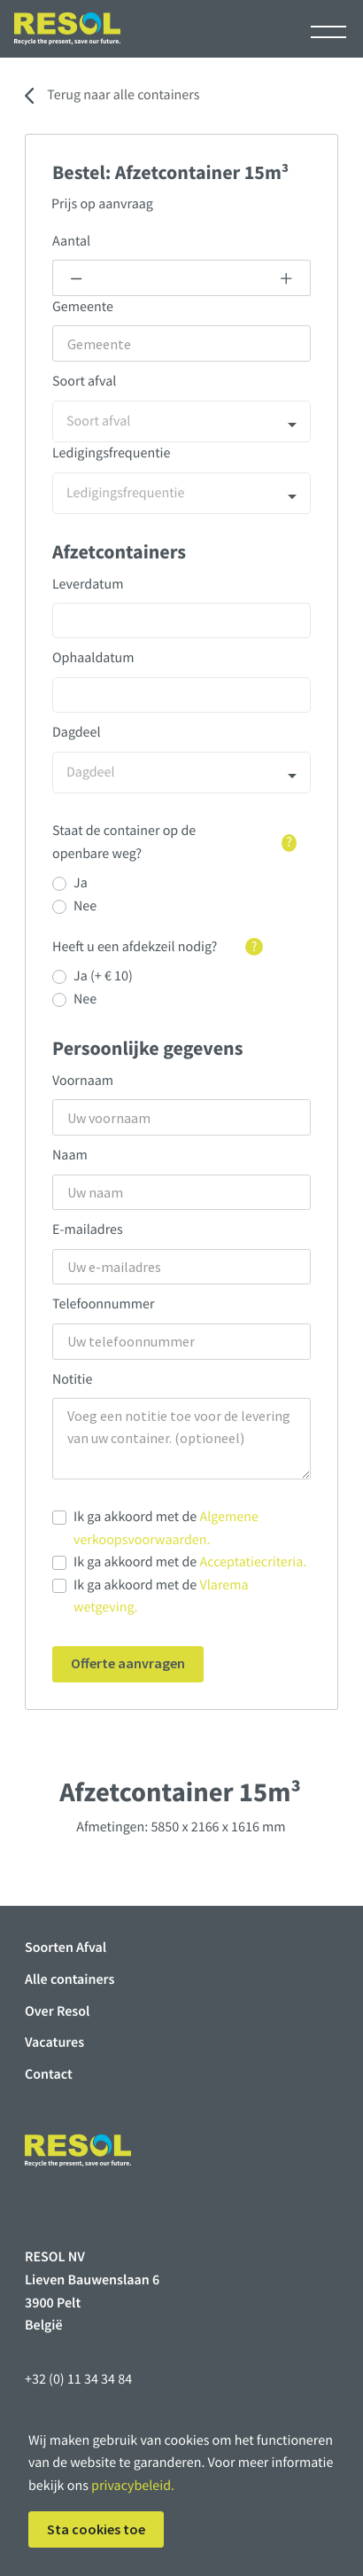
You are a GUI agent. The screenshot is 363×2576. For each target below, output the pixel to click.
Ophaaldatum (93, 658)
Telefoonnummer (103, 1304)
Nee (85, 906)
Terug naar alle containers (123, 95)
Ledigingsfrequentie (111, 453)
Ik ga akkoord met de (166, 1528)
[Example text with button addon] (181, 278)
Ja (80, 883)
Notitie (72, 1379)
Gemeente (82, 307)
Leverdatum (87, 584)
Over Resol (57, 2011)
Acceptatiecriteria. (253, 1562)
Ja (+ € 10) (103, 976)
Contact (49, 2074)
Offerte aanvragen (128, 1663)
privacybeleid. (132, 2485)
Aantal (71, 241)
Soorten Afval (65, 1947)
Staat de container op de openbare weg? (174, 842)
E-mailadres (87, 1229)
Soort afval (84, 381)
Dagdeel (76, 732)
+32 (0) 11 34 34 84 (78, 2379)
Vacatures (54, 2042)
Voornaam (82, 1080)
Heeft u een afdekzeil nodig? (157, 947)
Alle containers (69, 1979)
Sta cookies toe (96, 2529)
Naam (70, 1155)
